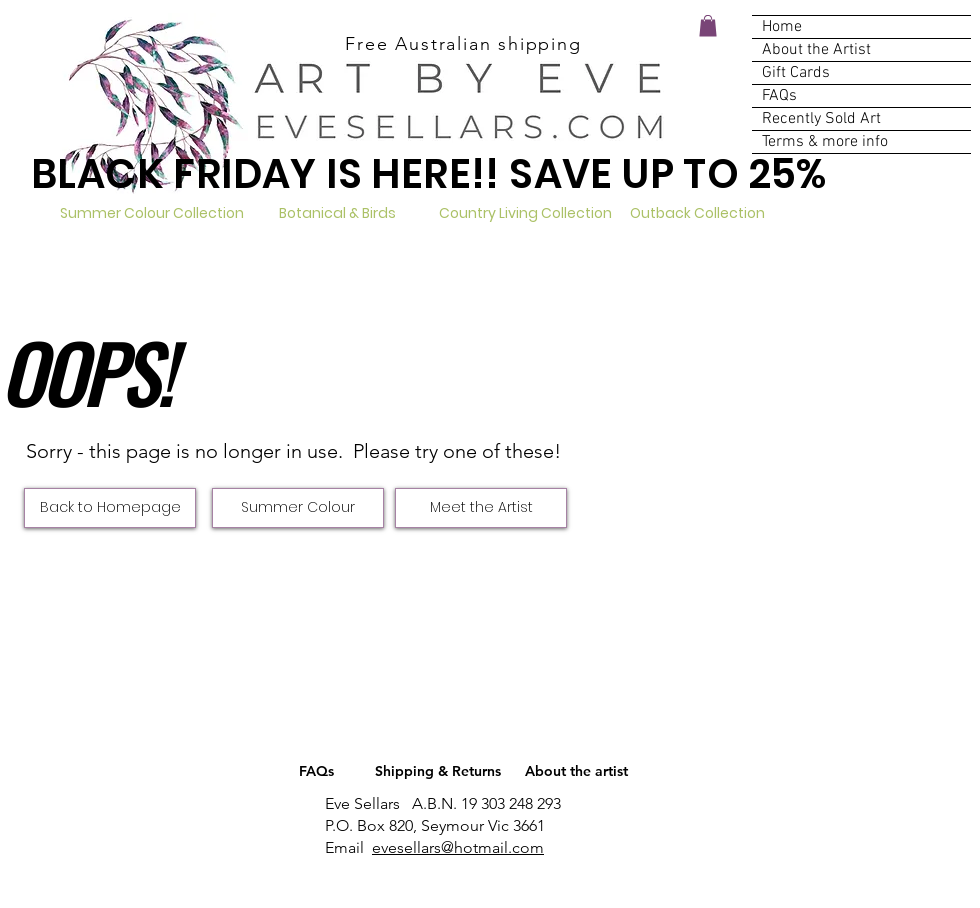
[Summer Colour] (298, 508)
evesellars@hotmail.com (458, 847)
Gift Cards (796, 73)
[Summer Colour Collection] (151, 213)
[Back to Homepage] (110, 508)
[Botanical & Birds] (337, 213)
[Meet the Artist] (481, 508)
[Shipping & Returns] (438, 771)
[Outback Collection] (697, 213)
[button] (708, 26)
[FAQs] (316, 771)
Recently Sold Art (821, 119)
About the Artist (816, 50)
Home (782, 27)
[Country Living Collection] (525, 213)
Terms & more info (825, 142)
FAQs (779, 96)
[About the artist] (576, 771)
